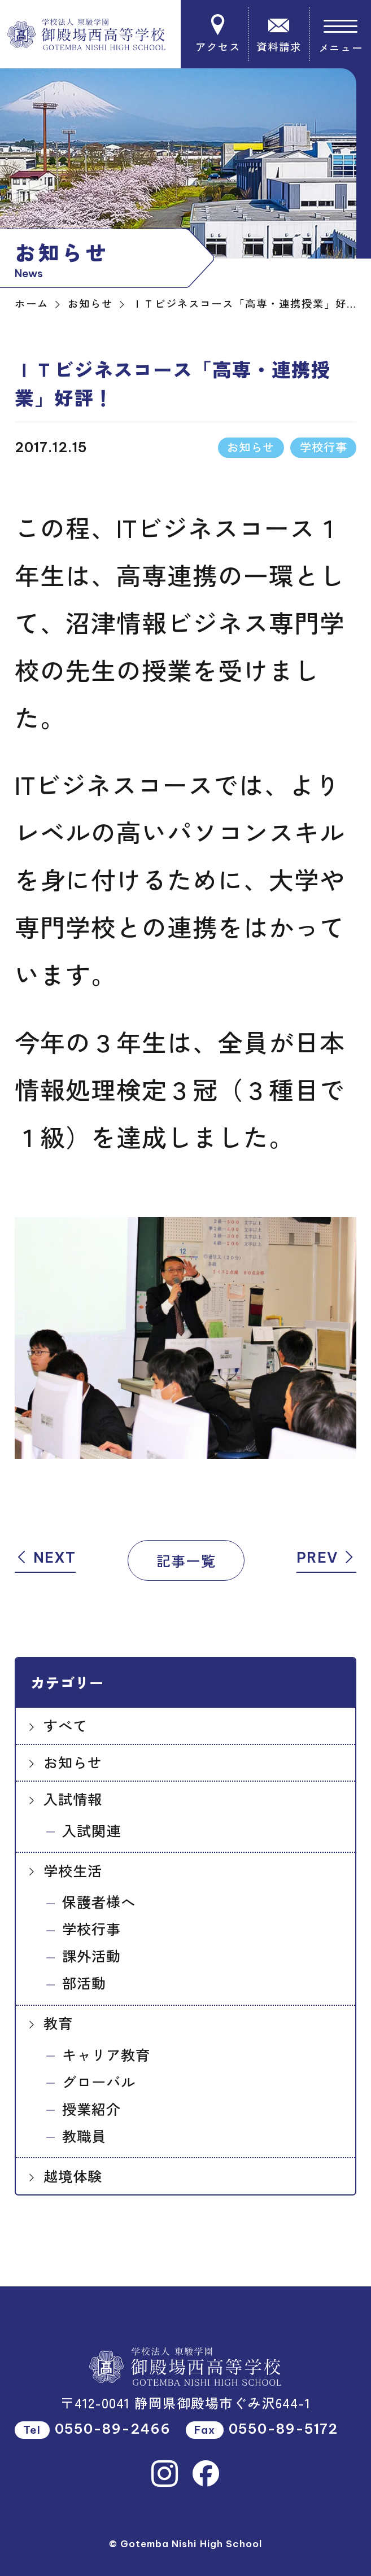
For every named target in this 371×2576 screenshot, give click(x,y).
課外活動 (91, 1955)
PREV (326, 1558)
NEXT (45, 1558)
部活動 (84, 1983)
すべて (65, 1725)
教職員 (84, 2135)
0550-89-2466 (113, 2428)
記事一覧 (185, 1560)
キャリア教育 (106, 2054)
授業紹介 (91, 2108)
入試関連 (91, 1830)
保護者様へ (99, 1901)
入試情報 (72, 1798)
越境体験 (72, 2176)
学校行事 (91, 1928)
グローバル (99, 2081)
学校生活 (72, 1870)
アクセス (218, 34)
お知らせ (72, 1762)
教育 (58, 2023)
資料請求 (279, 34)
